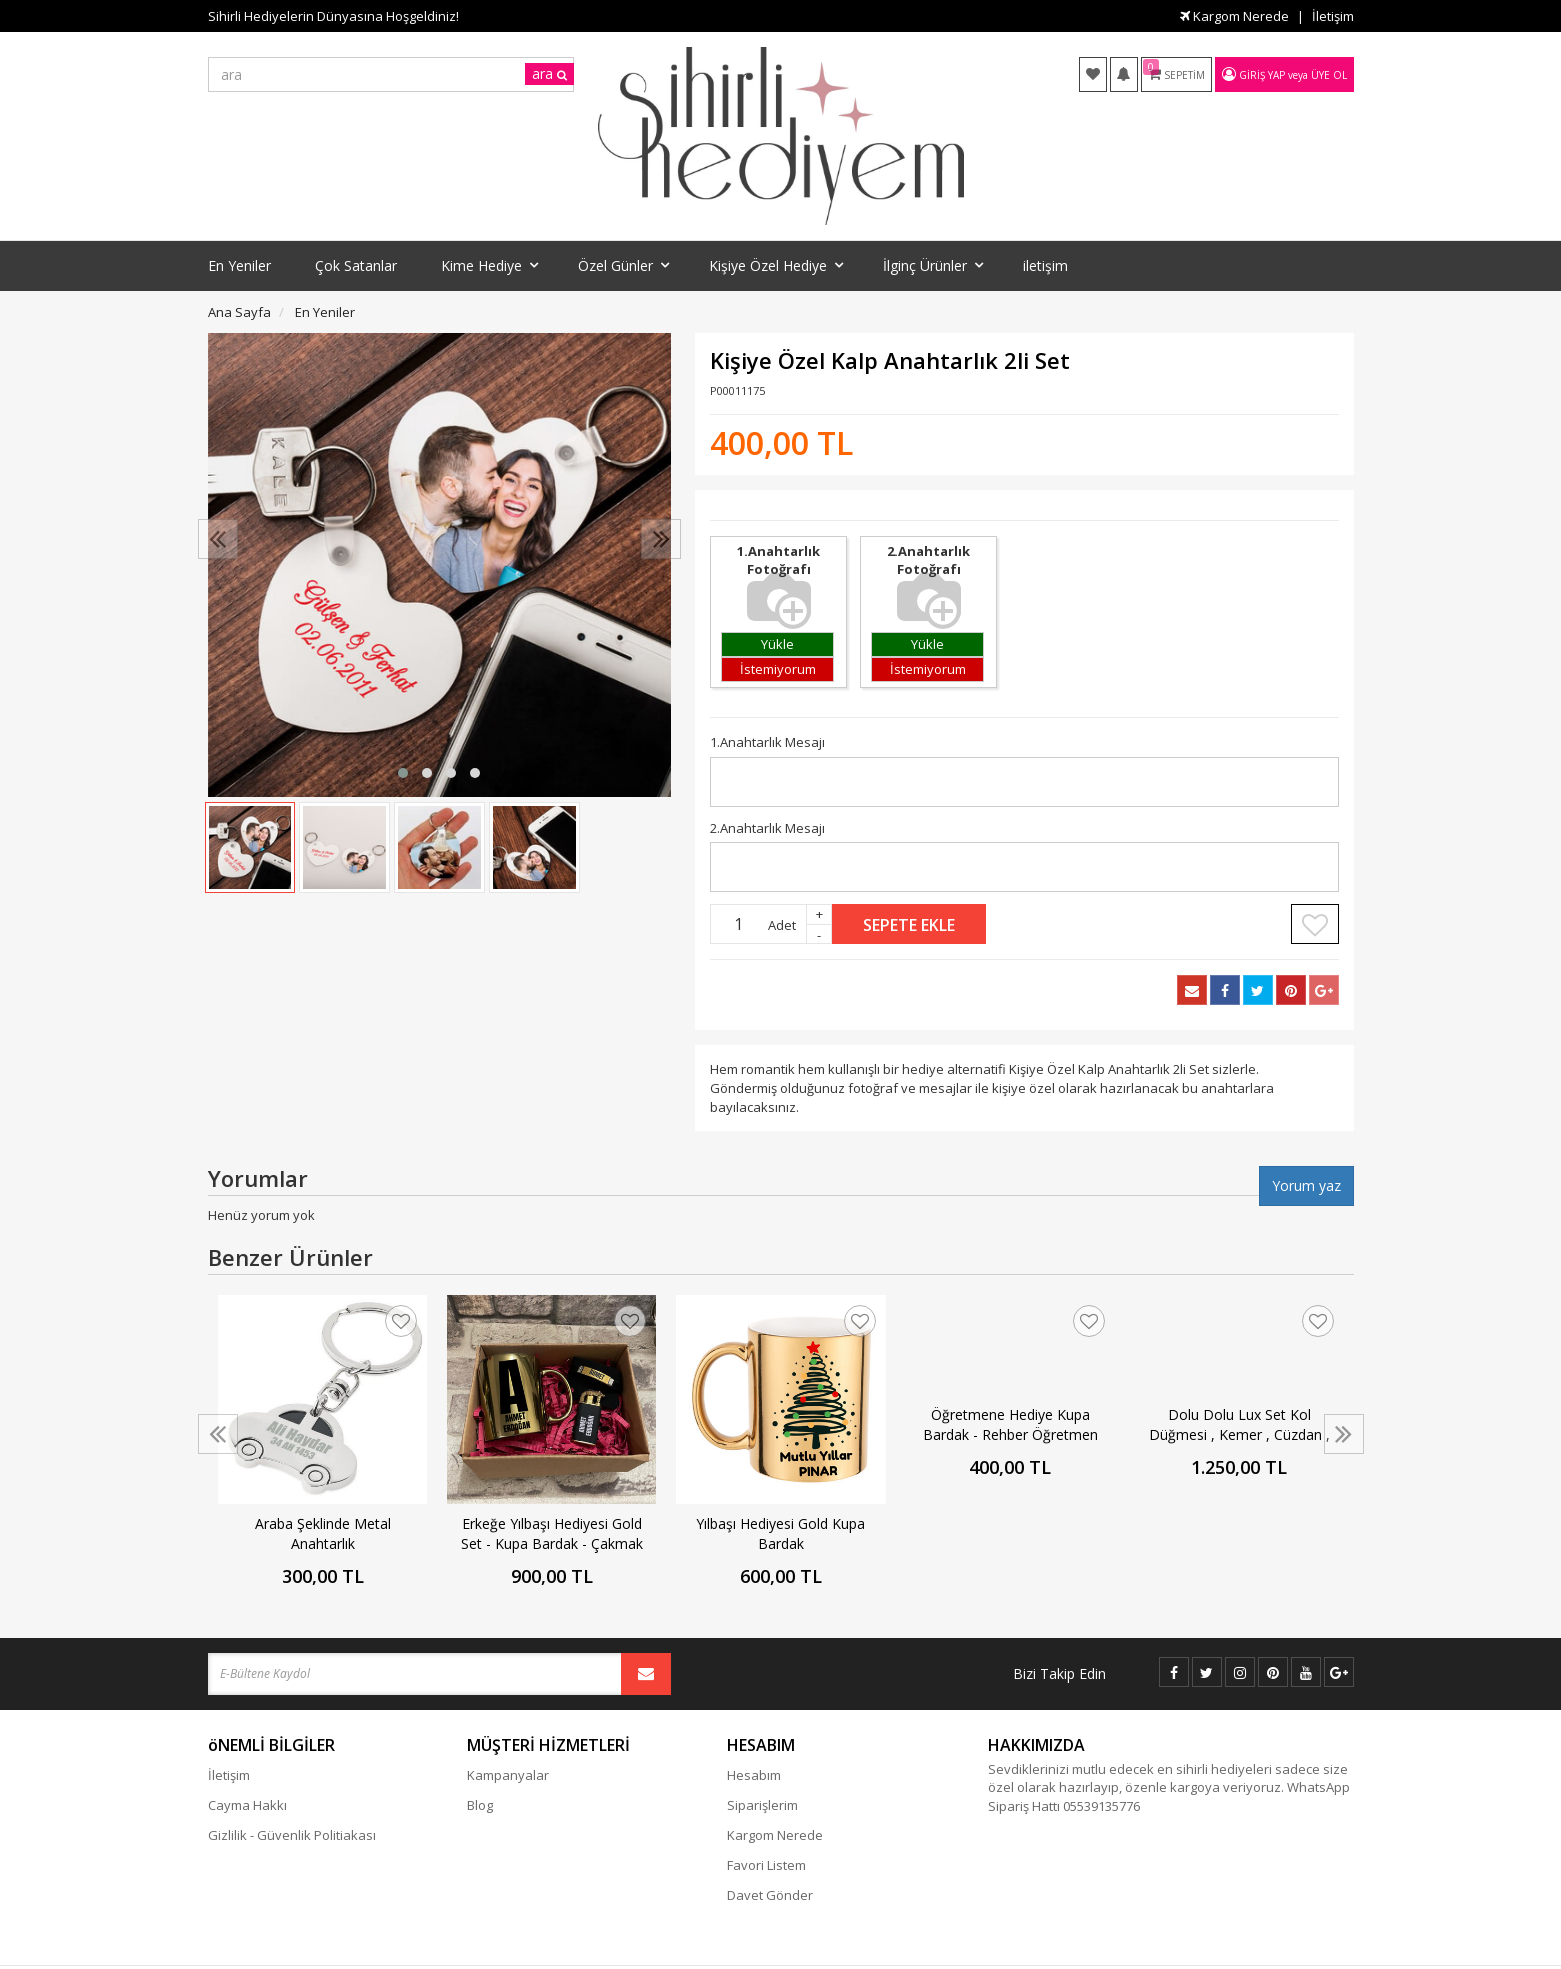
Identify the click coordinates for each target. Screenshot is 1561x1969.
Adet (782, 925)
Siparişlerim (762, 1805)
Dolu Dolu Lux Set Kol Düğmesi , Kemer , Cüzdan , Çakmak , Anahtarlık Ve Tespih (1239, 1425)
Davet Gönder (770, 1895)
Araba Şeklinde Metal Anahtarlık (323, 1533)
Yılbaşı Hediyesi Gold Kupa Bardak (780, 1533)
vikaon (1335, 1954)
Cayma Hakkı (247, 1805)
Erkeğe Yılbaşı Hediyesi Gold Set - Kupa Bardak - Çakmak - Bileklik (552, 1534)
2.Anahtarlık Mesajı (767, 828)
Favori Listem (766, 1865)
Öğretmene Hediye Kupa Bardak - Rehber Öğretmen (1010, 1424)
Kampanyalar (508, 1775)
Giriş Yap (1262, 75)
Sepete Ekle (909, 925)
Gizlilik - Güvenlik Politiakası (292, 1835)
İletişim (1333, 16)
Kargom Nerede (1234, 16)
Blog (480, 1805)
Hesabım (754, 1775)
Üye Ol (1329, 75)
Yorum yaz (1306, 1185)
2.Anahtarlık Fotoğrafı (928, 571)
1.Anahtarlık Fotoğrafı (778, 571)
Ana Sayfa (239, 312)
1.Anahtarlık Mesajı (767, 742)
